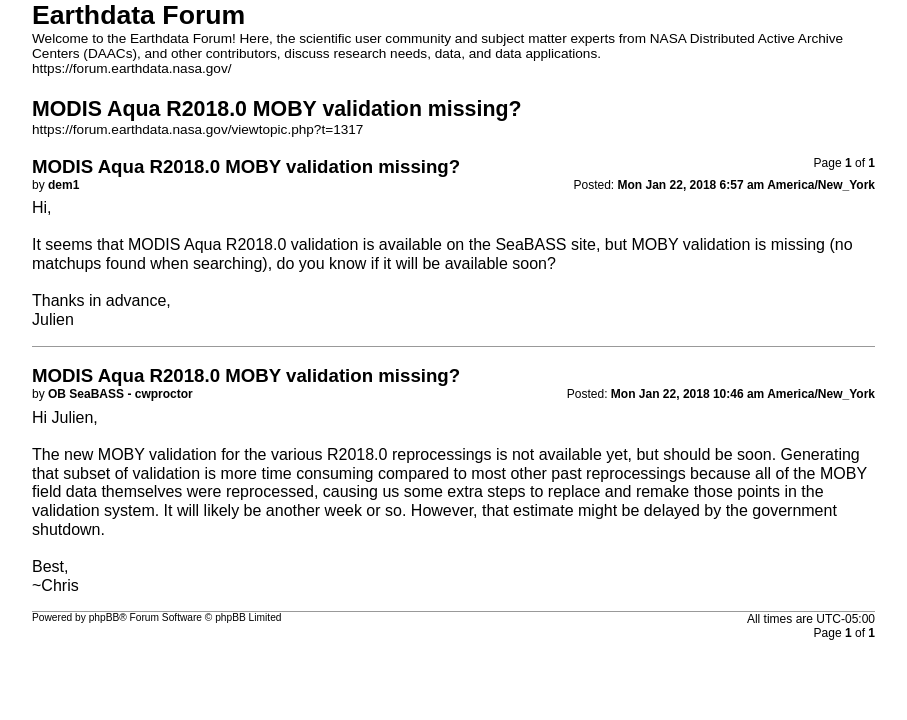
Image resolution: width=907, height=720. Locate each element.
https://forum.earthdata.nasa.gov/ (132, 68)
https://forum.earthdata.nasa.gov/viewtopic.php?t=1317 (197, 129)
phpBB (104, 617)
